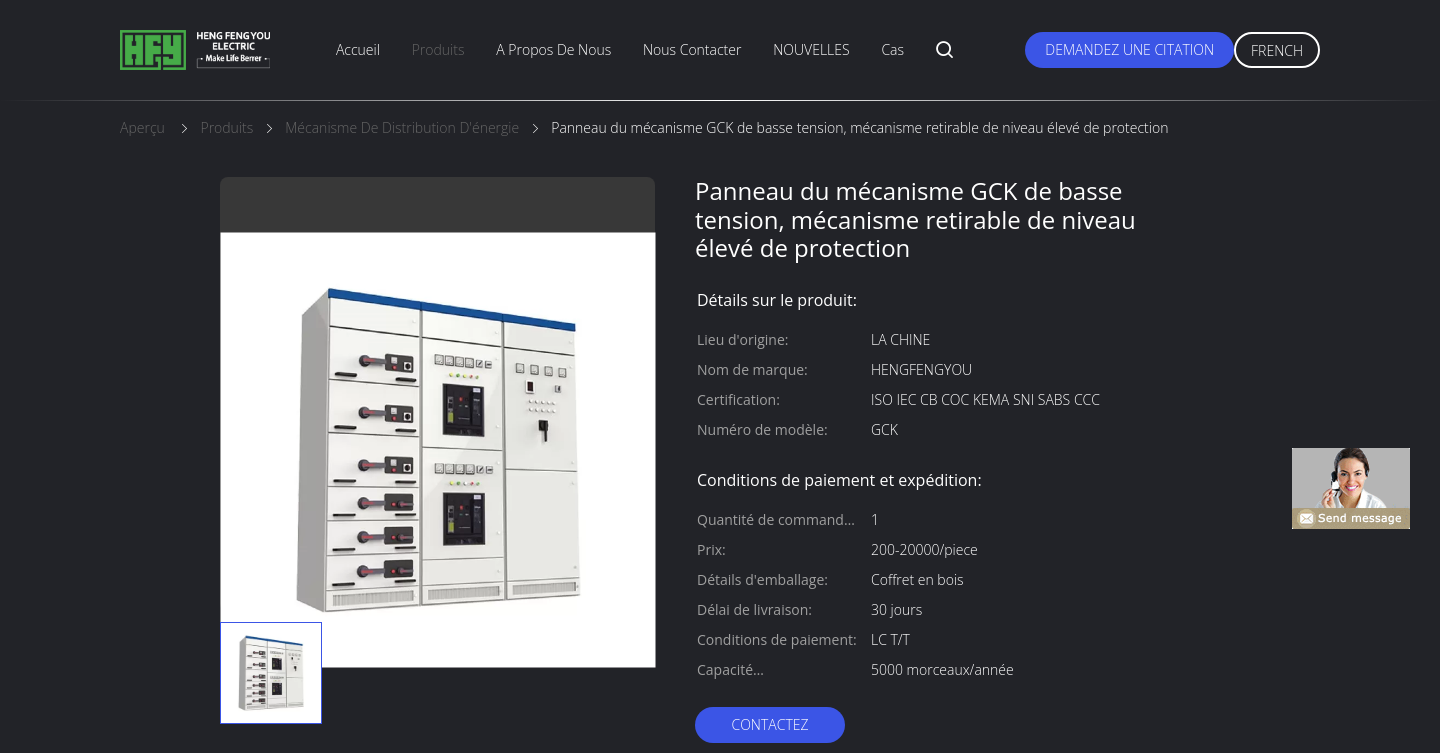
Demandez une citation (1129, 49)
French (1277, 50)
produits (438, 49)
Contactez (769, 724)
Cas (892, 49)
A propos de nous (553, 49)
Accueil (358, 49)
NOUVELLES (811, 49)
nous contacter (692, 49)
